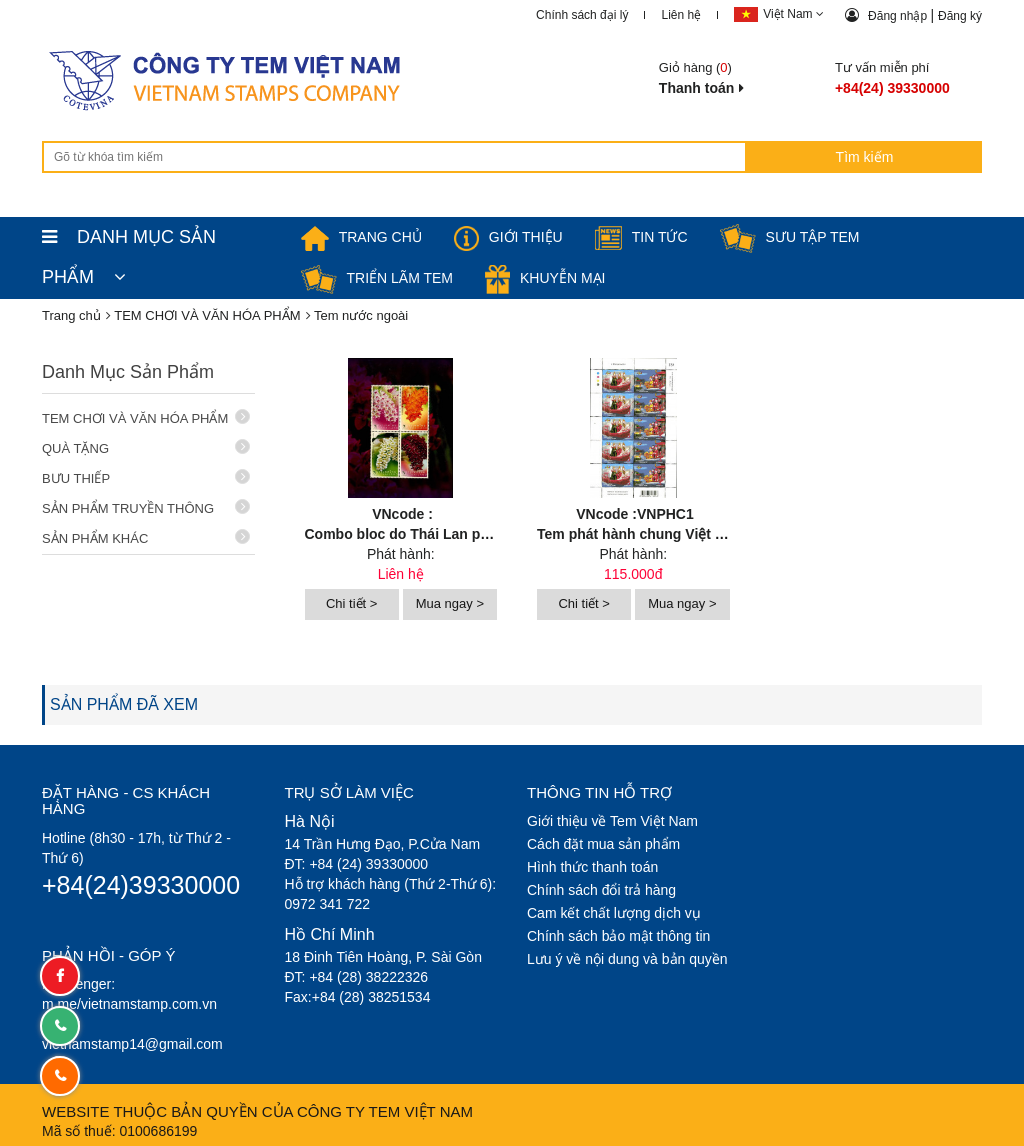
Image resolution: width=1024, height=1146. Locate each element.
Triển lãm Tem (377, 278)
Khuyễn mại (545, 278)
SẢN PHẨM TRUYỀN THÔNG (146, 507)
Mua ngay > (450, 603)
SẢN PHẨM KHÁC (146, 537)
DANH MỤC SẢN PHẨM (129, 242)
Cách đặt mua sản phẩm (603, 844)
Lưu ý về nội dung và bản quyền (627, 959)
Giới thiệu (508, 237)
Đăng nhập (899, 16)
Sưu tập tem (790, 237)
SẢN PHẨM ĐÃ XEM (124, 704)
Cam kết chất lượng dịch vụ (614, 913)
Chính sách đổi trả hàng (601, 890)
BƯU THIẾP (146, 477)
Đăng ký (960, 16)
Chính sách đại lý (582, 15)
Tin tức (641, 237)
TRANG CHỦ (361, 237)
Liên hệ (681, 15)
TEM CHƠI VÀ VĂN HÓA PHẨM (146, 417)
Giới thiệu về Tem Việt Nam (612, 821)
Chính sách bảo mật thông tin (618, 936)
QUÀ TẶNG (146, 447)
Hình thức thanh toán (592, 867)
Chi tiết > (351, 603)
